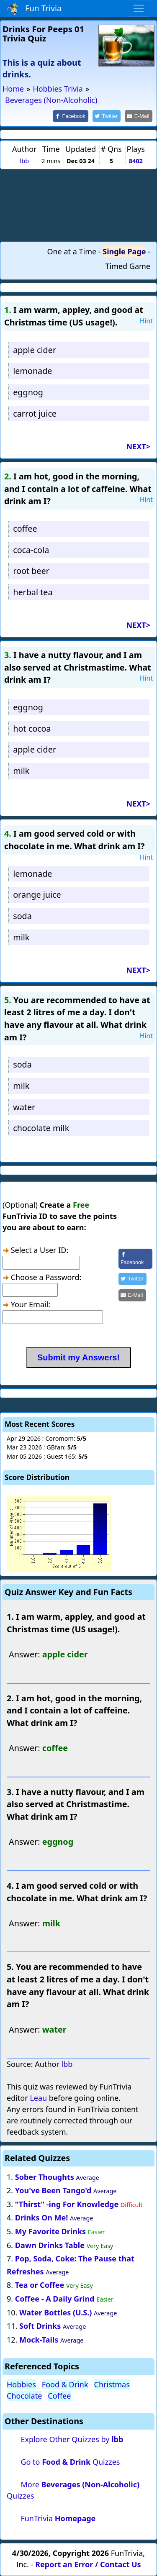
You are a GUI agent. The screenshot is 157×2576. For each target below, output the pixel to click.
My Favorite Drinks (50, 2231)
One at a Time (71, 251)
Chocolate (24, 2396)
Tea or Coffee (39, 2285)
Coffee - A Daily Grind (55, 2299)
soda (22, 916)
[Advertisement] (78, 205)
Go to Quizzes (70, 2462)
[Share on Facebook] (71, 116)
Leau (38, 2098)
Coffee (59, 2396)
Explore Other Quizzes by (72, 2439)
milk (21, 770)
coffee (25, 528)
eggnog (28, 392)
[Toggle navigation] (138, 8)
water (24, 1107)
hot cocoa (32, 728)
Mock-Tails (38, 2340)
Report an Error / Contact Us (88, 2564)
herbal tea (32, 592)
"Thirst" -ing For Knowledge (66, 2204)
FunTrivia (58, 2518)
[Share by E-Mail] (138, 116)
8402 (136, 161)
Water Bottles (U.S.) (55, 2312)
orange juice (37, 894)
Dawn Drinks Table (50, 2245)
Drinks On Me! (41, 2217)
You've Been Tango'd (53, 2190)
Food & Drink (65, 2384)
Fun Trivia (34, 9)
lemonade (32, 370)
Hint (146, 320)
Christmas (112, 2384)
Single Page (124, 251)
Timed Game (127, 266)
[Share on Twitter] (107, 116)
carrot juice (35, 413)
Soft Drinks (40, 2326)
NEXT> (138, 446)
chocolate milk (41, 1128)
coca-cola (31, 550)
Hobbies (21, 2384)
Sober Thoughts (44, 2177)
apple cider (34, 350)
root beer (31, 570)
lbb (24, 161)
